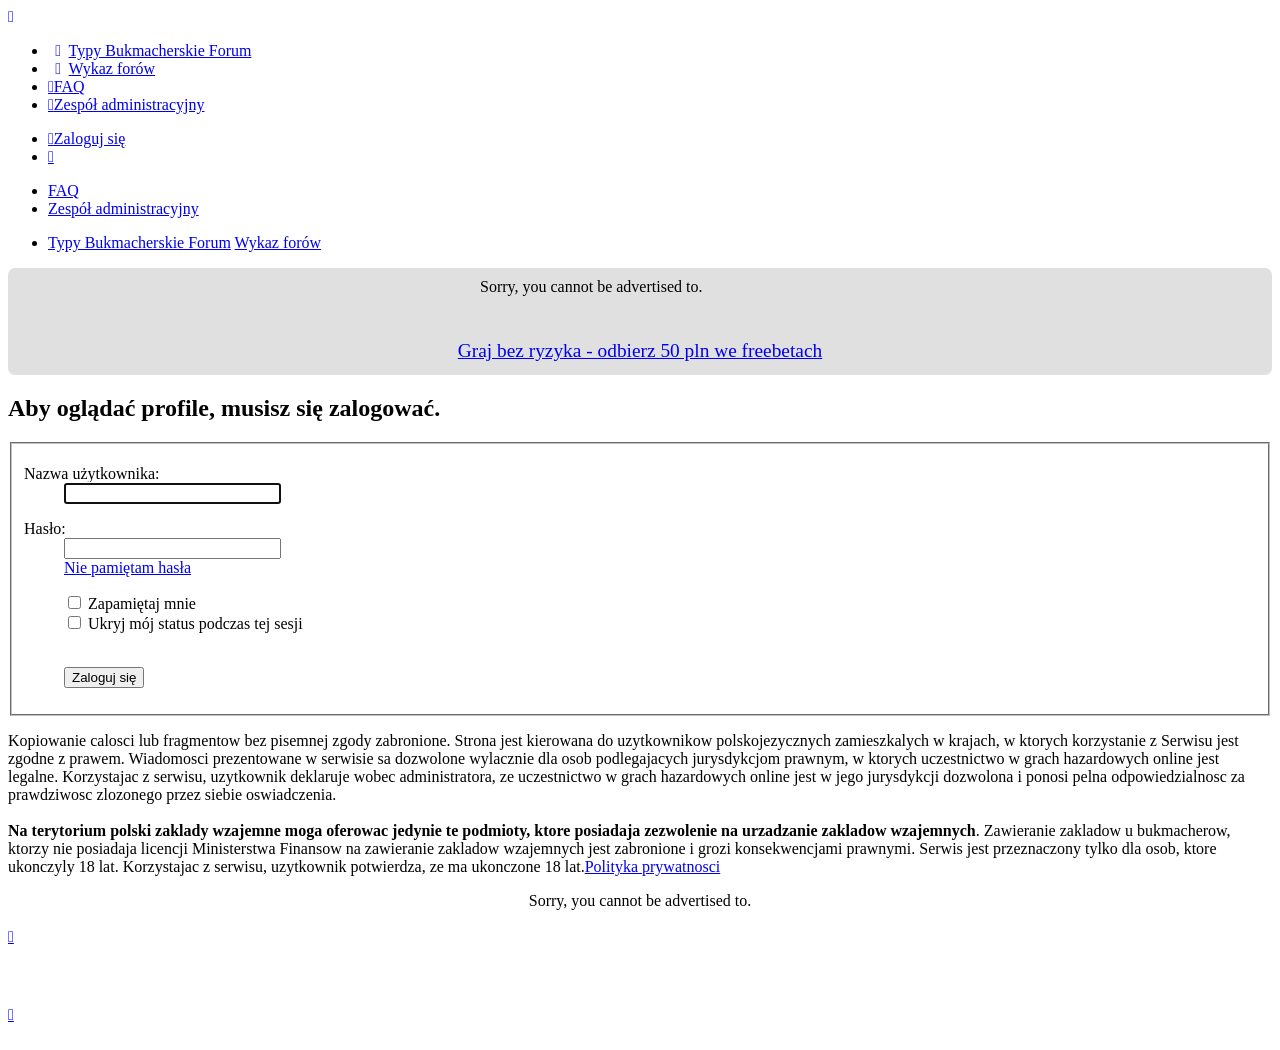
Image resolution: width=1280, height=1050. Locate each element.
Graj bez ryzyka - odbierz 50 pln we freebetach (640, 350)
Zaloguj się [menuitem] (86, 138)
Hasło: (45, 528)
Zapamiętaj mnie (132, 603)
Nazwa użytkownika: (92, 473)
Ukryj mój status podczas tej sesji (185, 623)
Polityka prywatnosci (653, 866)
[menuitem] (149, 50)
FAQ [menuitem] (63, 190)
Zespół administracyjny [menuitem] (123, 208)
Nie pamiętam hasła (127, 567)
